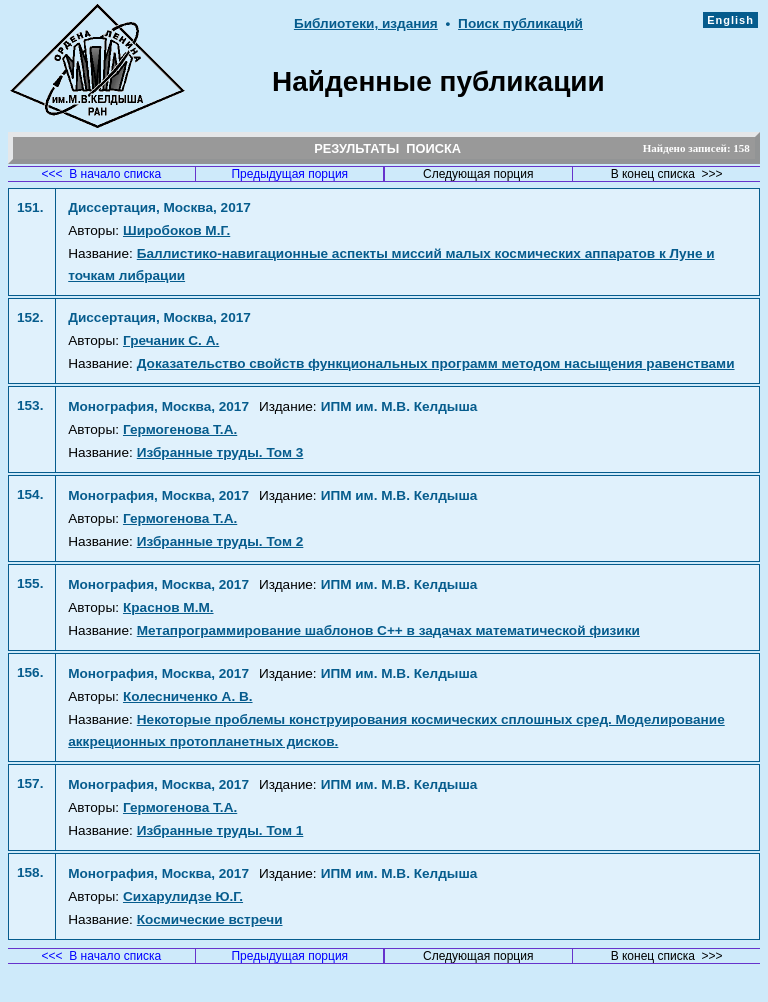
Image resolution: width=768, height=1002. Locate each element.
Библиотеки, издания (366, 23)
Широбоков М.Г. (176, 230)
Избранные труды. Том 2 (220, 541)
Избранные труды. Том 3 (220, 452)
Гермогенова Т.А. (180, 429)
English (730, 20)
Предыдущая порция (289, 174)
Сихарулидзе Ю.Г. (183, 896)
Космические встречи (210, 919)
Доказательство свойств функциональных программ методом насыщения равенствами (436, 363)
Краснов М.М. (168, 607)
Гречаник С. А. (171, 340)
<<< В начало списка (102, 174)
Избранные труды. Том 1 (220, 830)
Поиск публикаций (520, 23)
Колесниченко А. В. (188, 696)
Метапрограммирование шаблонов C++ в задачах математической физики (388, 630)
